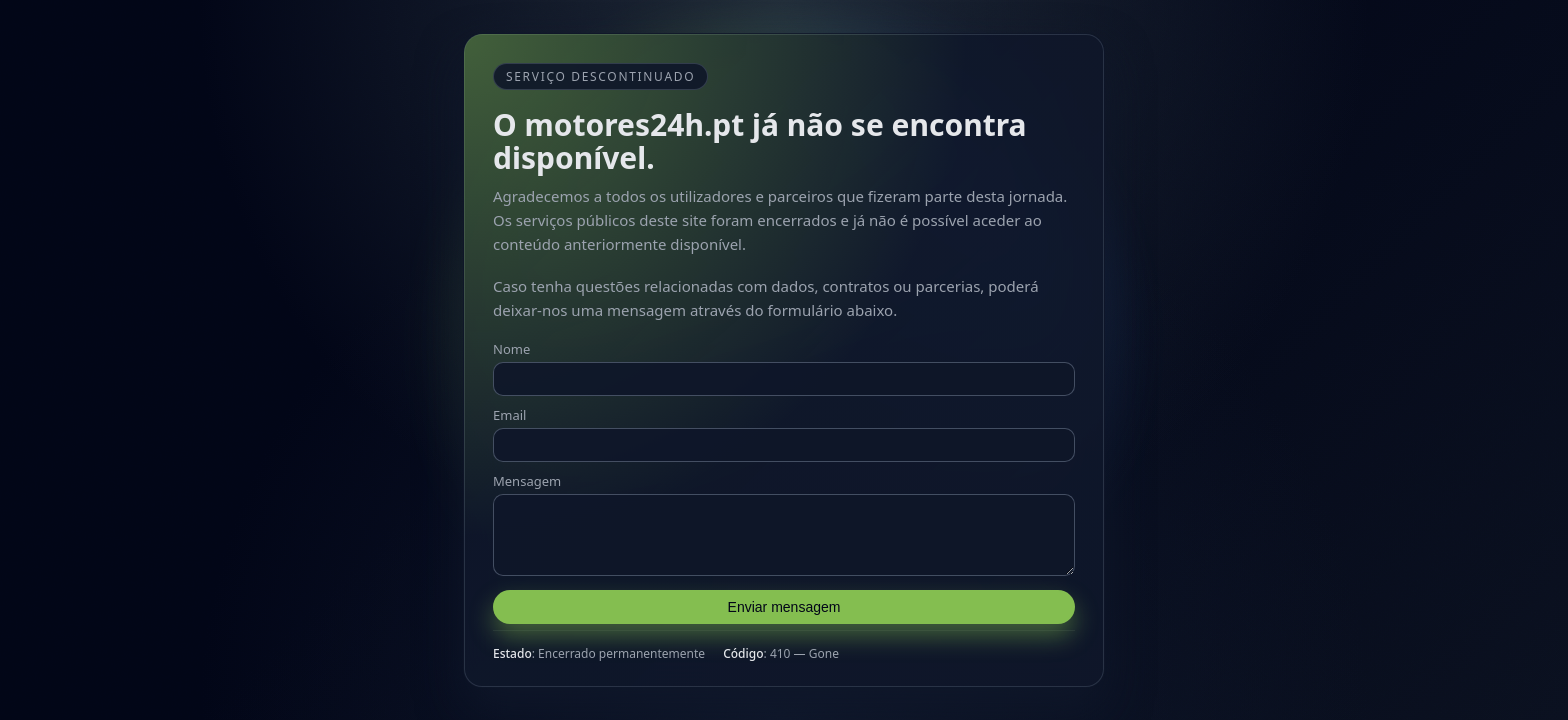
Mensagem (527, 475)
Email (509, 409)
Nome (511, 343)
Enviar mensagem (784, 613)
